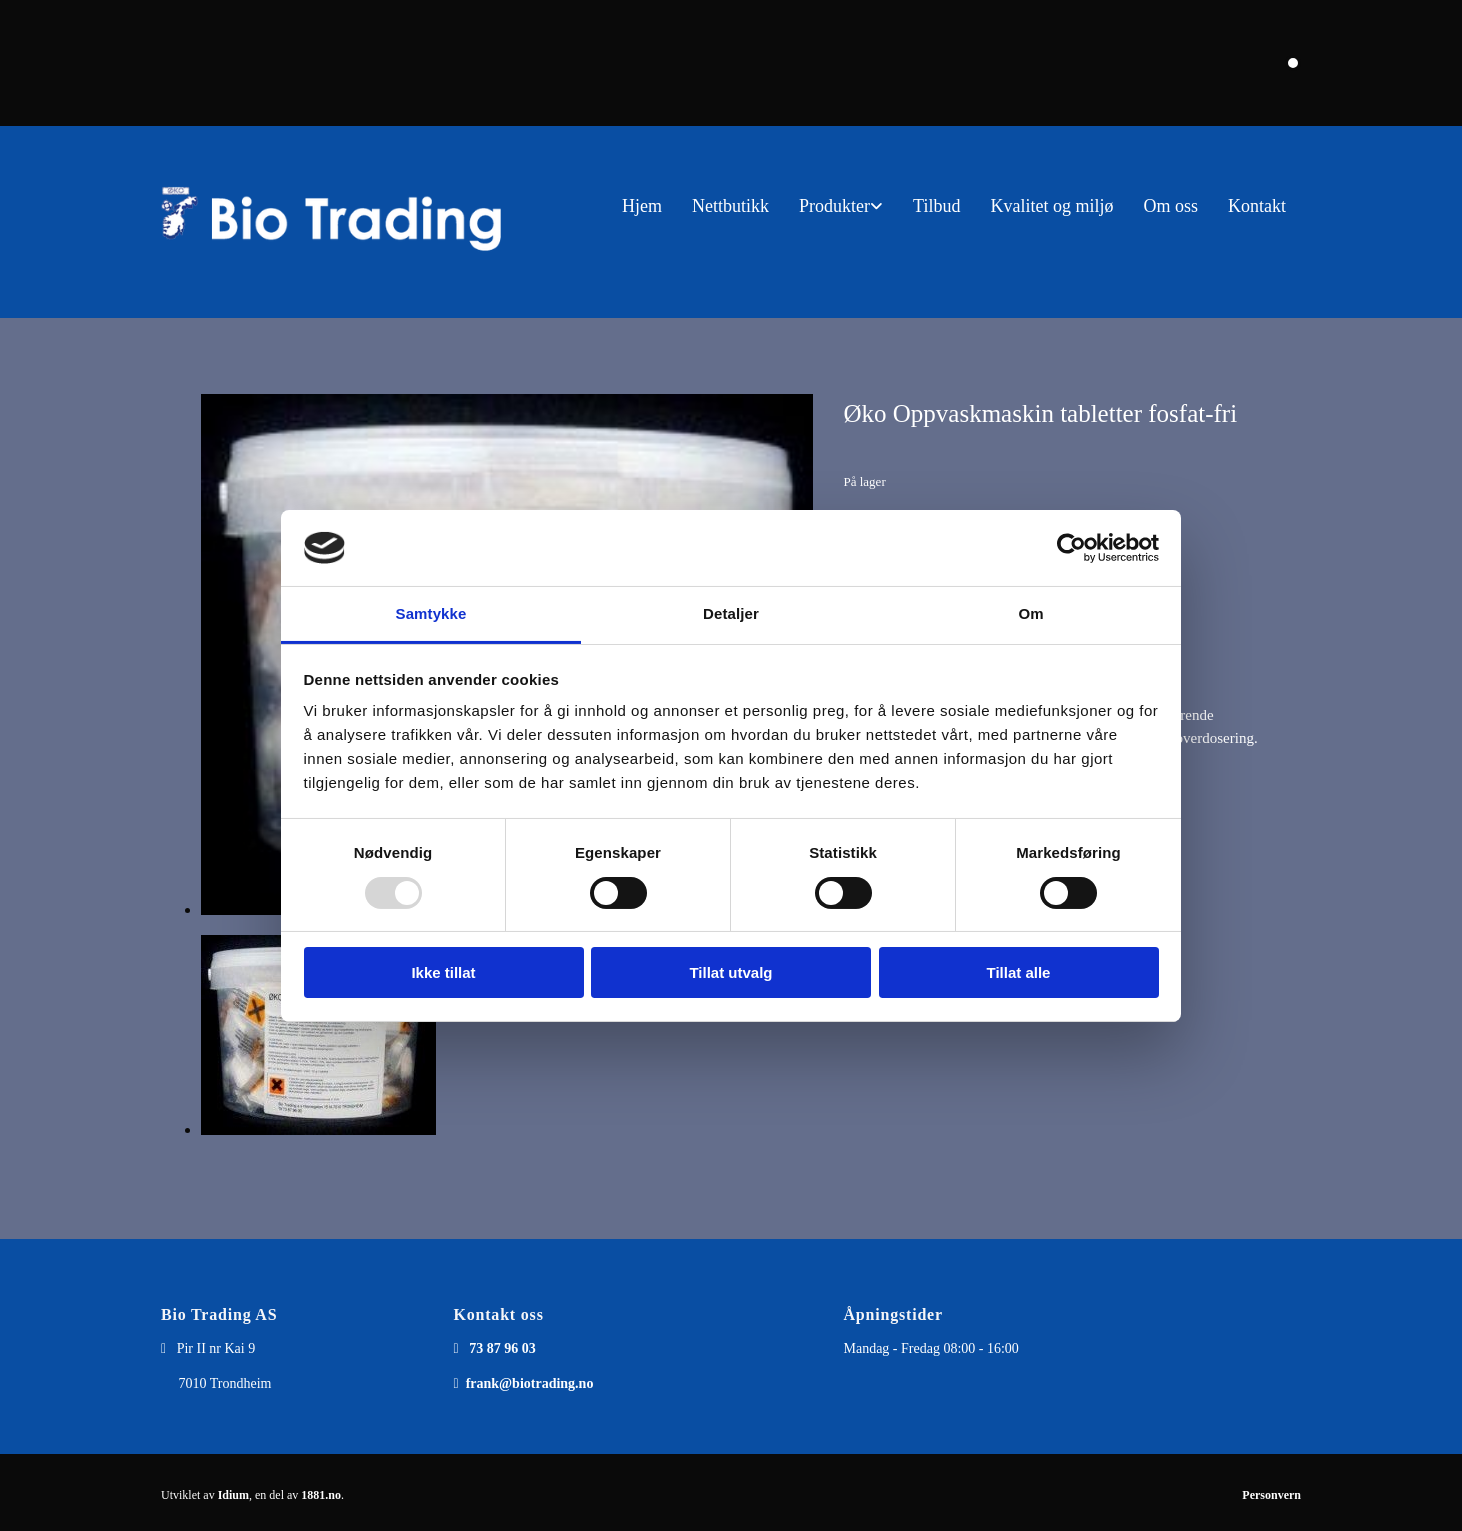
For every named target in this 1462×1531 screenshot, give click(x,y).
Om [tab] (1030, 613)
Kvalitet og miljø (1051, 206)
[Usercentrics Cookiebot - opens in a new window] (1071, 548)
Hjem (642, 206)
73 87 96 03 (502, 1348)
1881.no (321, 1495)
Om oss (1170, 206)
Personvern (1271, 1495)
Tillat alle (1019, 972)
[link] (841, 206)
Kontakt (1257, 206)
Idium (233, 1495)
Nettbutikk (730, 206)
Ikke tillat (443, 972)
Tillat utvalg (730, 972)
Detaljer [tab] (731, 613)
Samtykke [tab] (431, 613)
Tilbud (936, 206)
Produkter (834, 206)
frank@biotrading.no (530, 1383)
